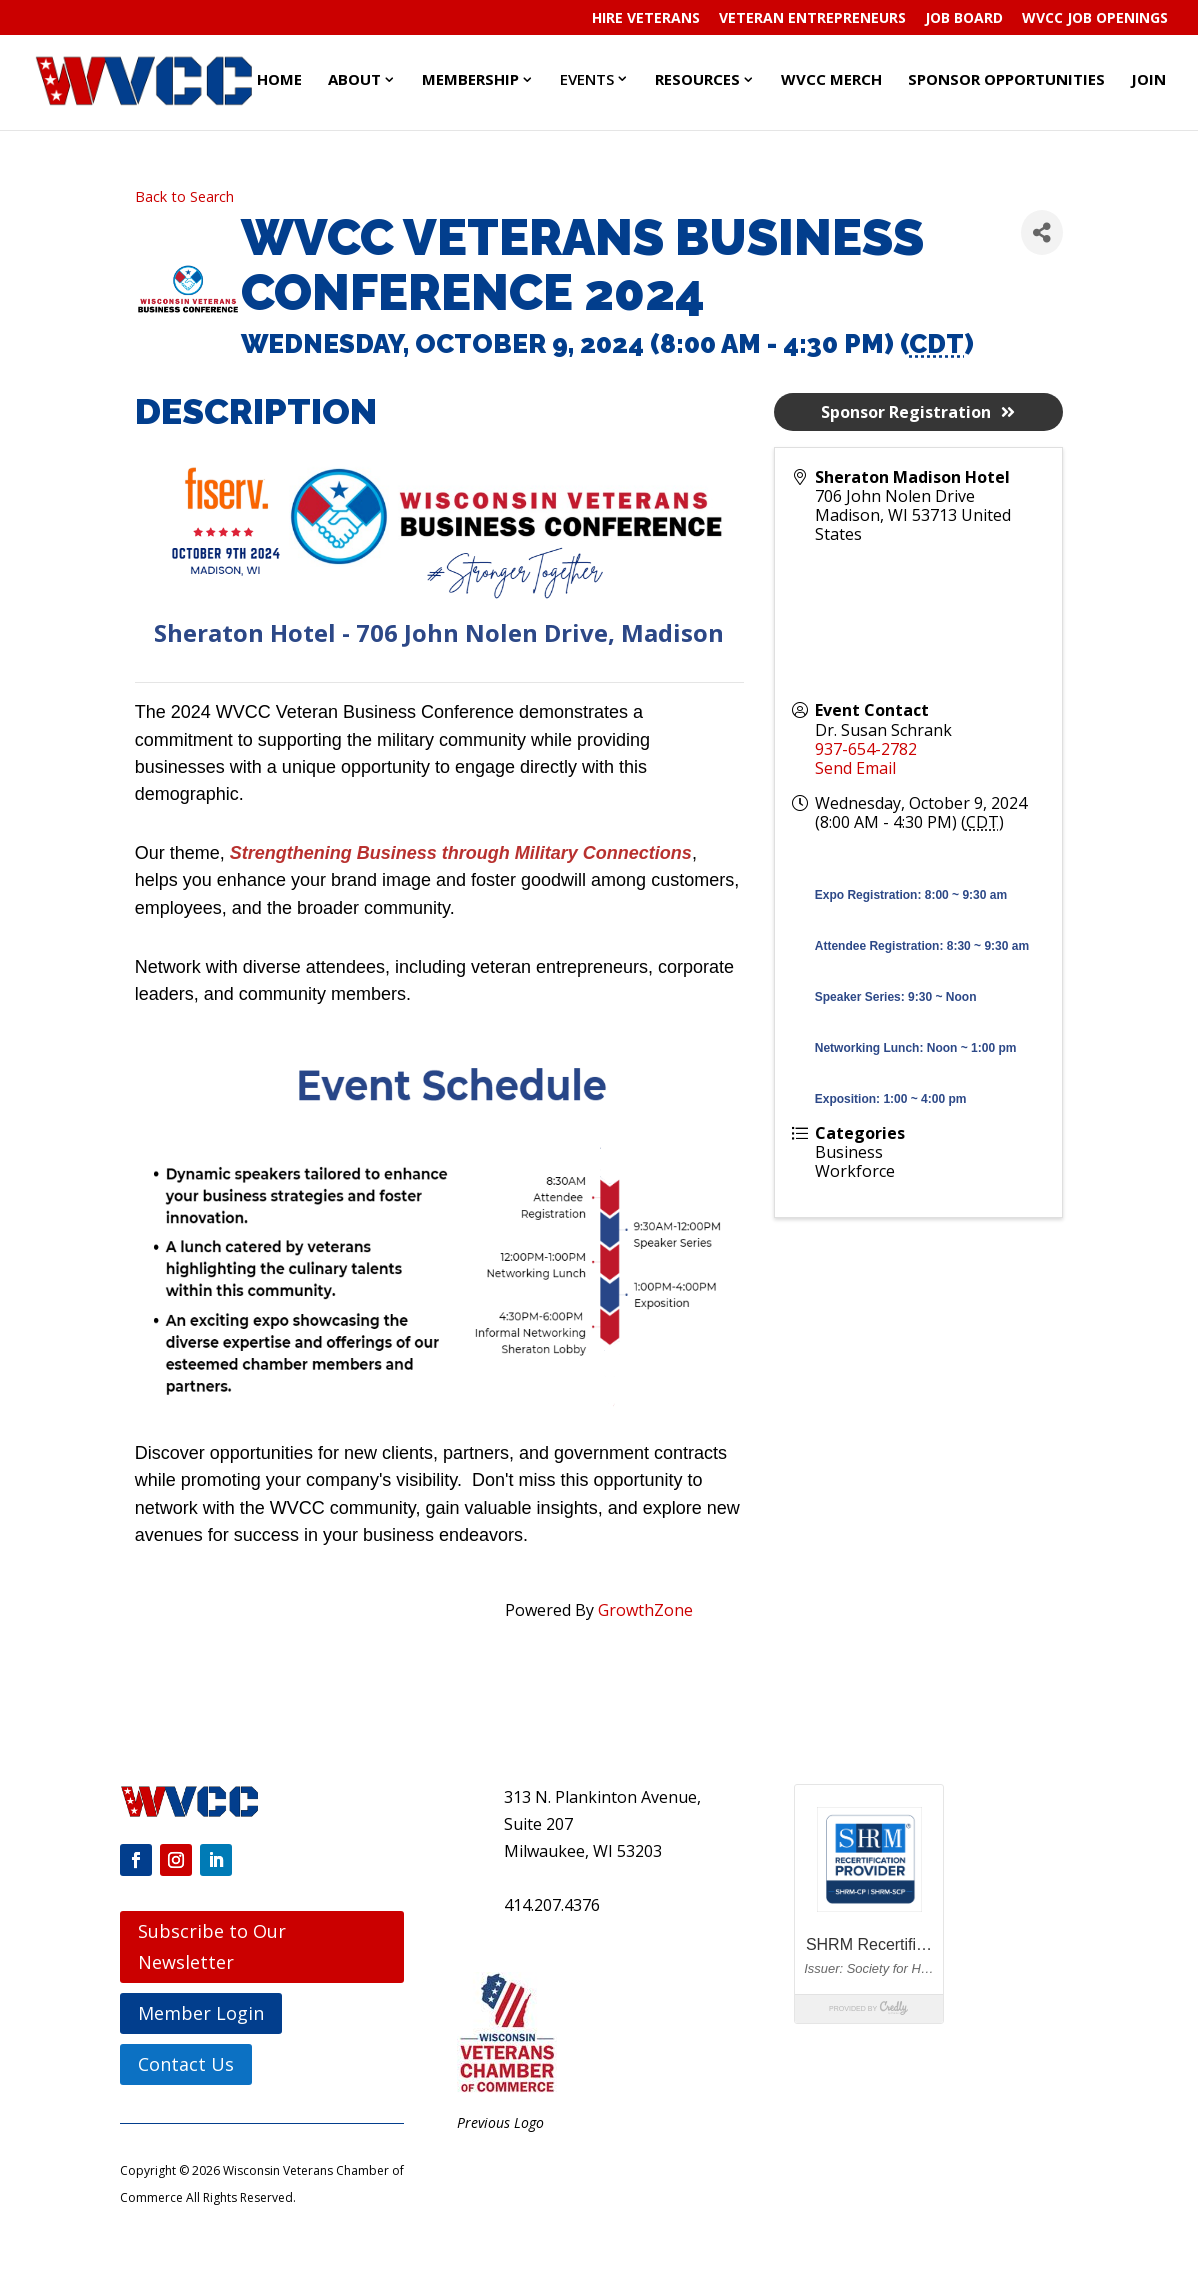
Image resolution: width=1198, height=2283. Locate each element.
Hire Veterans (646, 19)
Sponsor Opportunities (1006, 79)
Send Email (855, 768)
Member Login (201, 2013)
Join (1148, 79)
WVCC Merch (831, 79)
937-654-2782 (866, 749)
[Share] (1042, 232)
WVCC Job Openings (1095, 19)
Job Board (964, 19)
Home (279, 79)
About (354, 79)
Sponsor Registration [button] (918, 412)
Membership (470, 79)
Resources (697, 79)
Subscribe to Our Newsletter (212, 1946)
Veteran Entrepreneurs (812, 19)
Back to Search (184, 196)
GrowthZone (645, 1610)
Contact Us (186, 2064)
